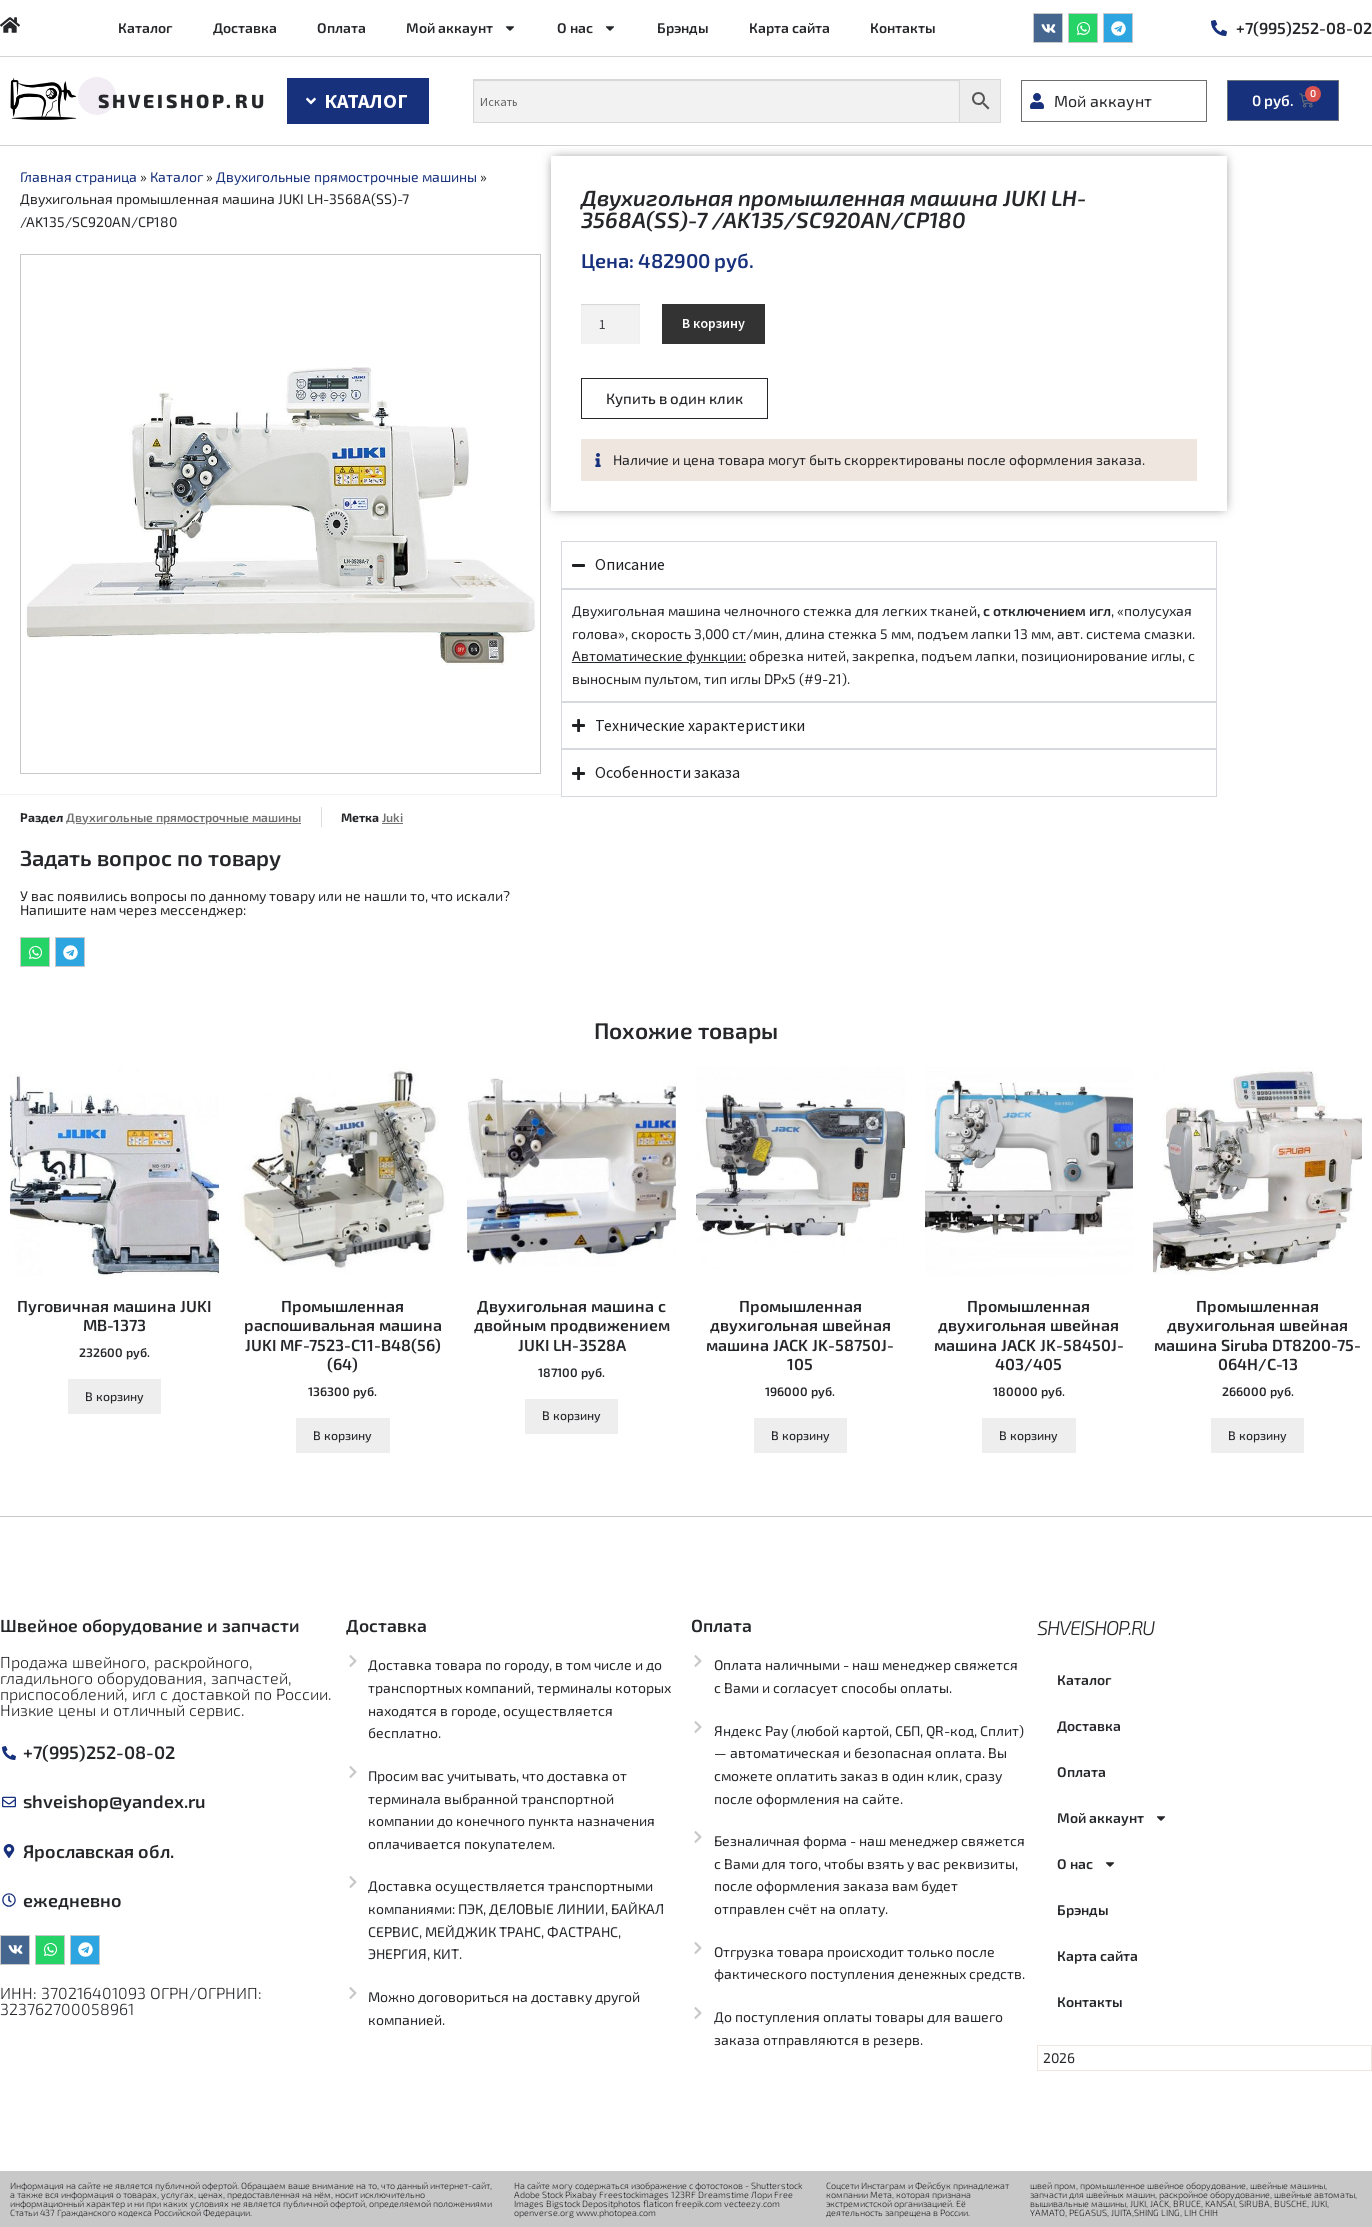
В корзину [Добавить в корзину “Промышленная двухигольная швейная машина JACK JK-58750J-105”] (800, 1435)
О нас (587, 28)
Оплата (341, 27)
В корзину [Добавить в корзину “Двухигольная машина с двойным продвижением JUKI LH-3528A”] (571, 1415)
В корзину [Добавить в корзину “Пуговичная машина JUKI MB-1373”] (114, 1396)
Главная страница (78, 176)
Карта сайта (789, 27)
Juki (392, 817)
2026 (1059, 2057)
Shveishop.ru (182, 100)
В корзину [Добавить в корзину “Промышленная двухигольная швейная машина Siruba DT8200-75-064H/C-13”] (1257, 1435)
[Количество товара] (610, 324)
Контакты (903, 27)
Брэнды (683, 27)
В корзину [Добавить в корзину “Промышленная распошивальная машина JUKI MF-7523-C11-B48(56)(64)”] (342, 1435)
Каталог (145, 27)
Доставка (245, 27)
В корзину (713, 323)
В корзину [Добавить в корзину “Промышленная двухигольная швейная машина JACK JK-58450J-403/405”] (1028, 1435)
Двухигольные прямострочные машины (346, 176)
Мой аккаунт (461, 28)
